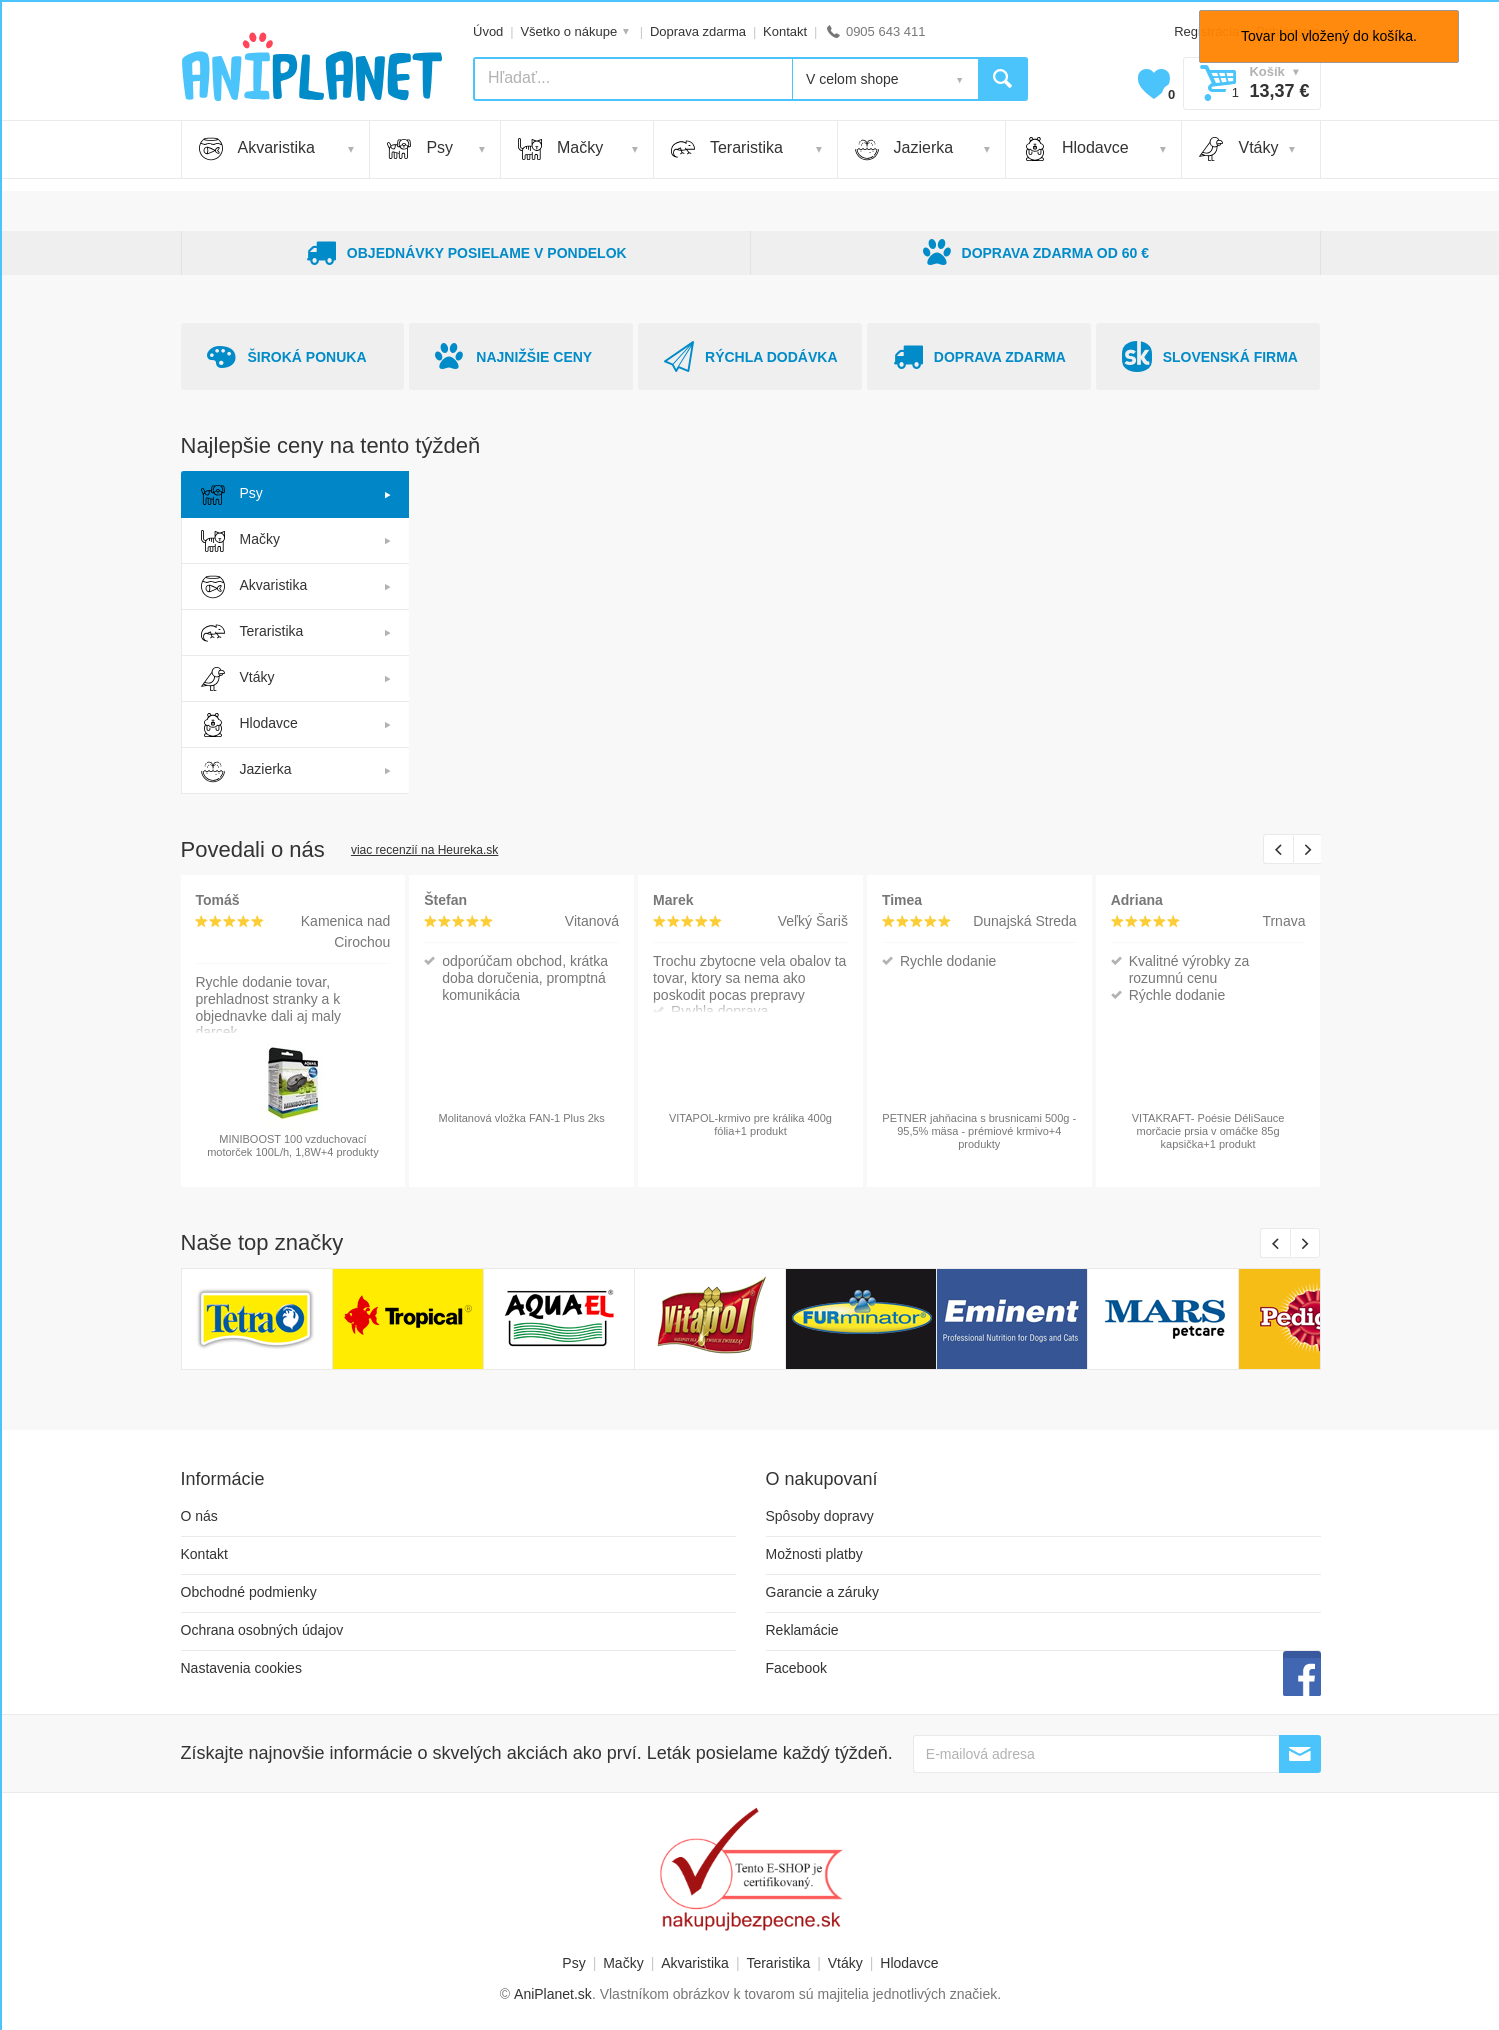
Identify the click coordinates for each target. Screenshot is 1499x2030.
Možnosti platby (814, 1554)
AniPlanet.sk (553, 1994)
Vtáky (1238, 149)
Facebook (796, 1668)
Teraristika (727, 149)
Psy (420, 149)
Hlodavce (1076, 149)
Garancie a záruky (823, 1592)
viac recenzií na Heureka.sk (424, 850)
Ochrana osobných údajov (262, 1630)
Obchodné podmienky (249, 1592)
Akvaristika (257, 149)
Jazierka (904, 149)
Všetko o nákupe (568, 31)
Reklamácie (802, 1630)
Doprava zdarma (698, 31)
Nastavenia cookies (241, 1668)
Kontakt (785, 31)
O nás (199, 1516)
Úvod (488, 31)
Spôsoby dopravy (820, 1516)
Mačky (560, 149)
